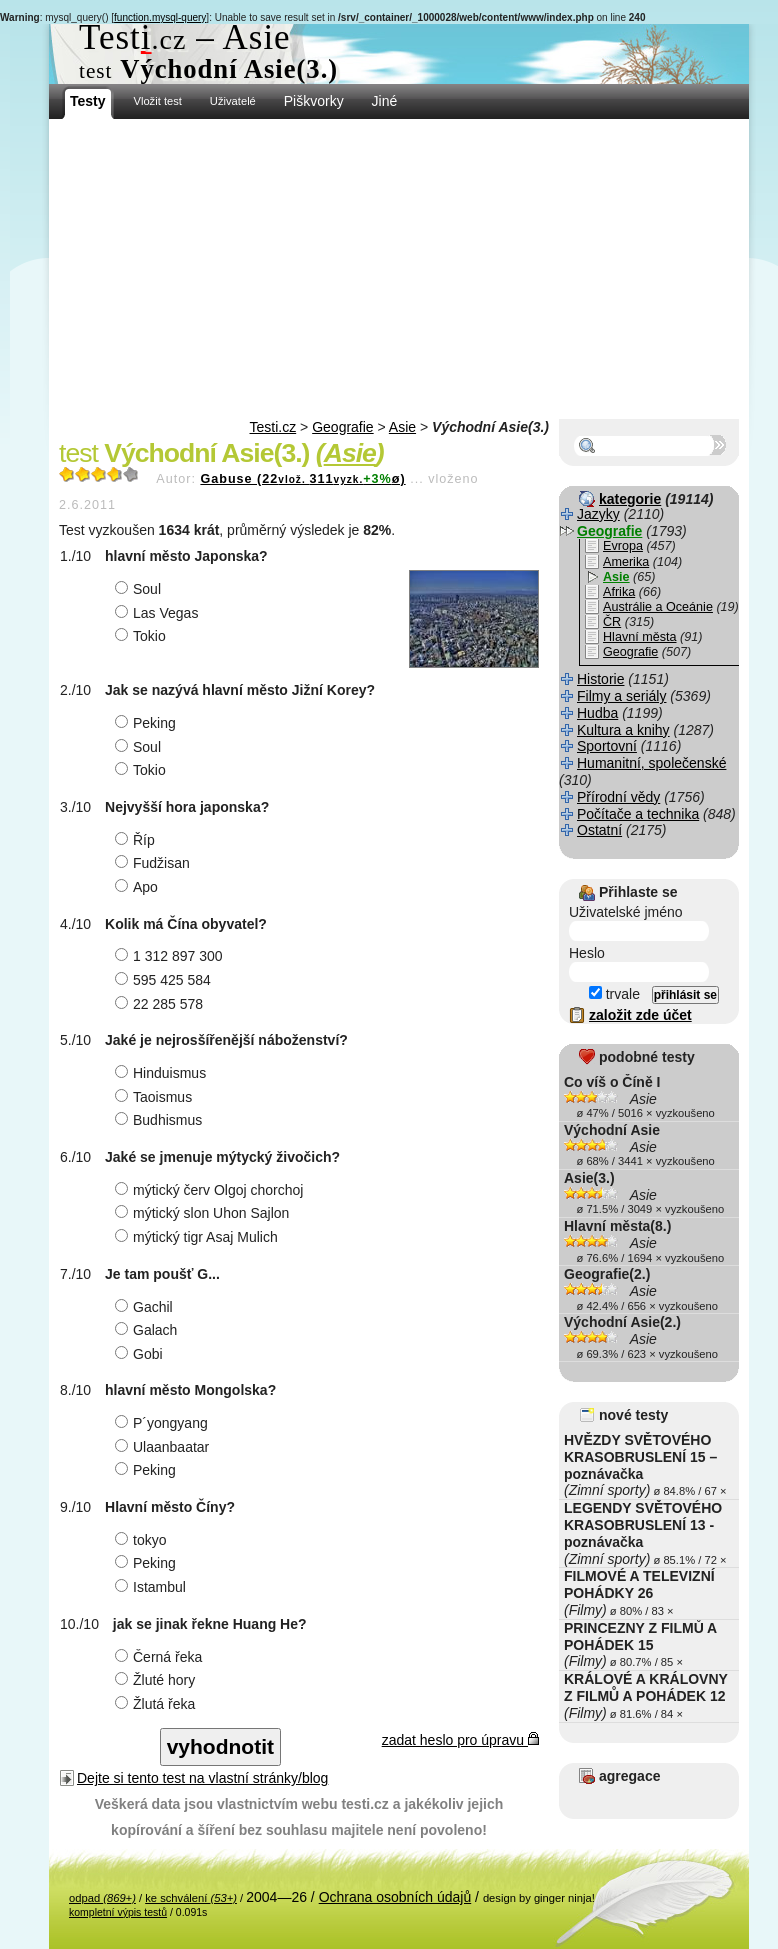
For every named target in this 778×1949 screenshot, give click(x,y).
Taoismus (156, 1097)
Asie (402, 427)
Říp (137, 840)
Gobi (141, 1354)
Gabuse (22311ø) (302, 479)
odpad (102, 1898)
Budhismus (161, 1120)
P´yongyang (164, 1423)
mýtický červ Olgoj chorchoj (211, 1190)
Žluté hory (157, 1680)
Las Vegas (159, 613)
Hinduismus (163, 1073)
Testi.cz (273, 427)
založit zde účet (640, 1015)
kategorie (630, 499)
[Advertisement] (399, 269)
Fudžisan (155, 863)
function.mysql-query (160, 17)
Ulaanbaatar (164, 1447)
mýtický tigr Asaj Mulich (199, 1237)
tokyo (143, 1540)
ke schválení (191, 1898)
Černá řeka (161, 1657)
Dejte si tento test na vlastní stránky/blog (202, 1778)
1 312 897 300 (171, 956)
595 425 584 (165, 980)
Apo (139, 887)
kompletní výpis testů (118, 1912)
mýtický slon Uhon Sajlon (204, 1213)
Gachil (146, 1307)
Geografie (342, 427)
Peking (148, 723)
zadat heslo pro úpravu (460, 1740)
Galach (148, 1330)
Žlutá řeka (157, 1704)
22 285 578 (161, 1004)
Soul (140, 589)
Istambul (153, 1587)
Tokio (143, 636)
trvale (614, 994)
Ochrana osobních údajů (395, 1897)
